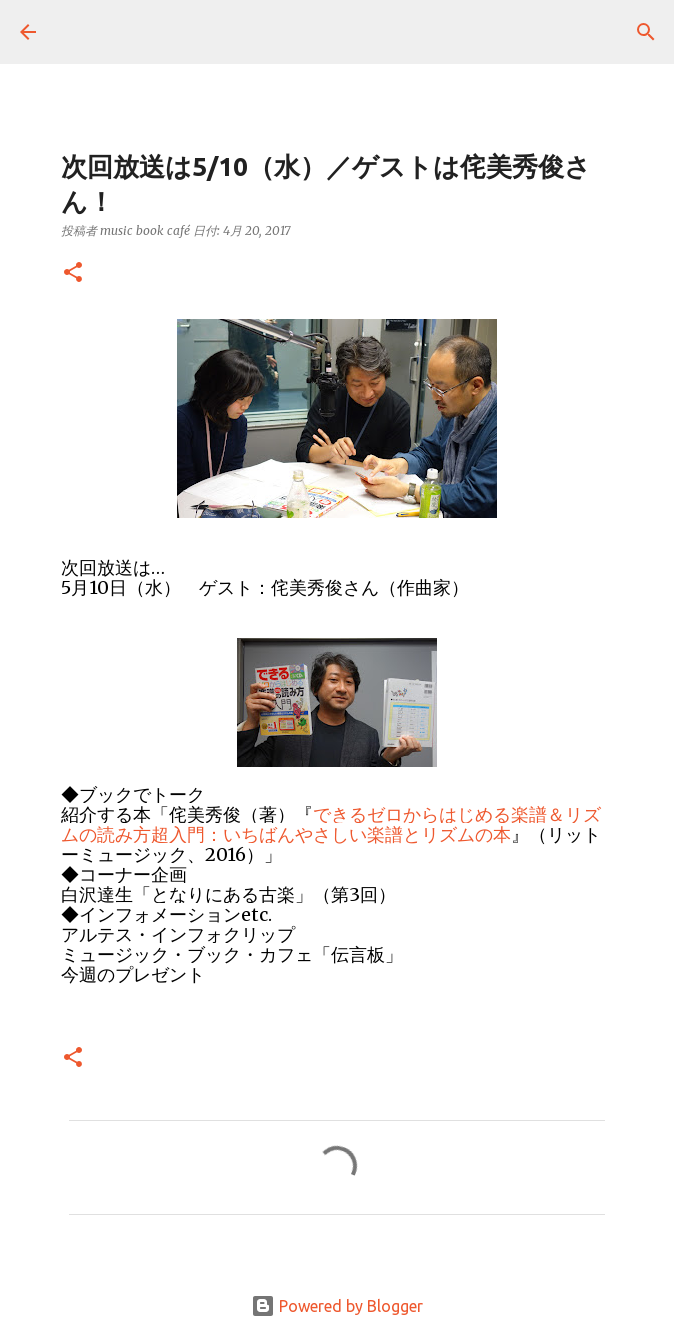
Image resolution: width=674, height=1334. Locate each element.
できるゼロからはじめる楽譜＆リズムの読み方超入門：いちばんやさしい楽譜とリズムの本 (331, 824)
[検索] (646, 32)
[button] (73, 273)
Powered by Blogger (337, 1306)
